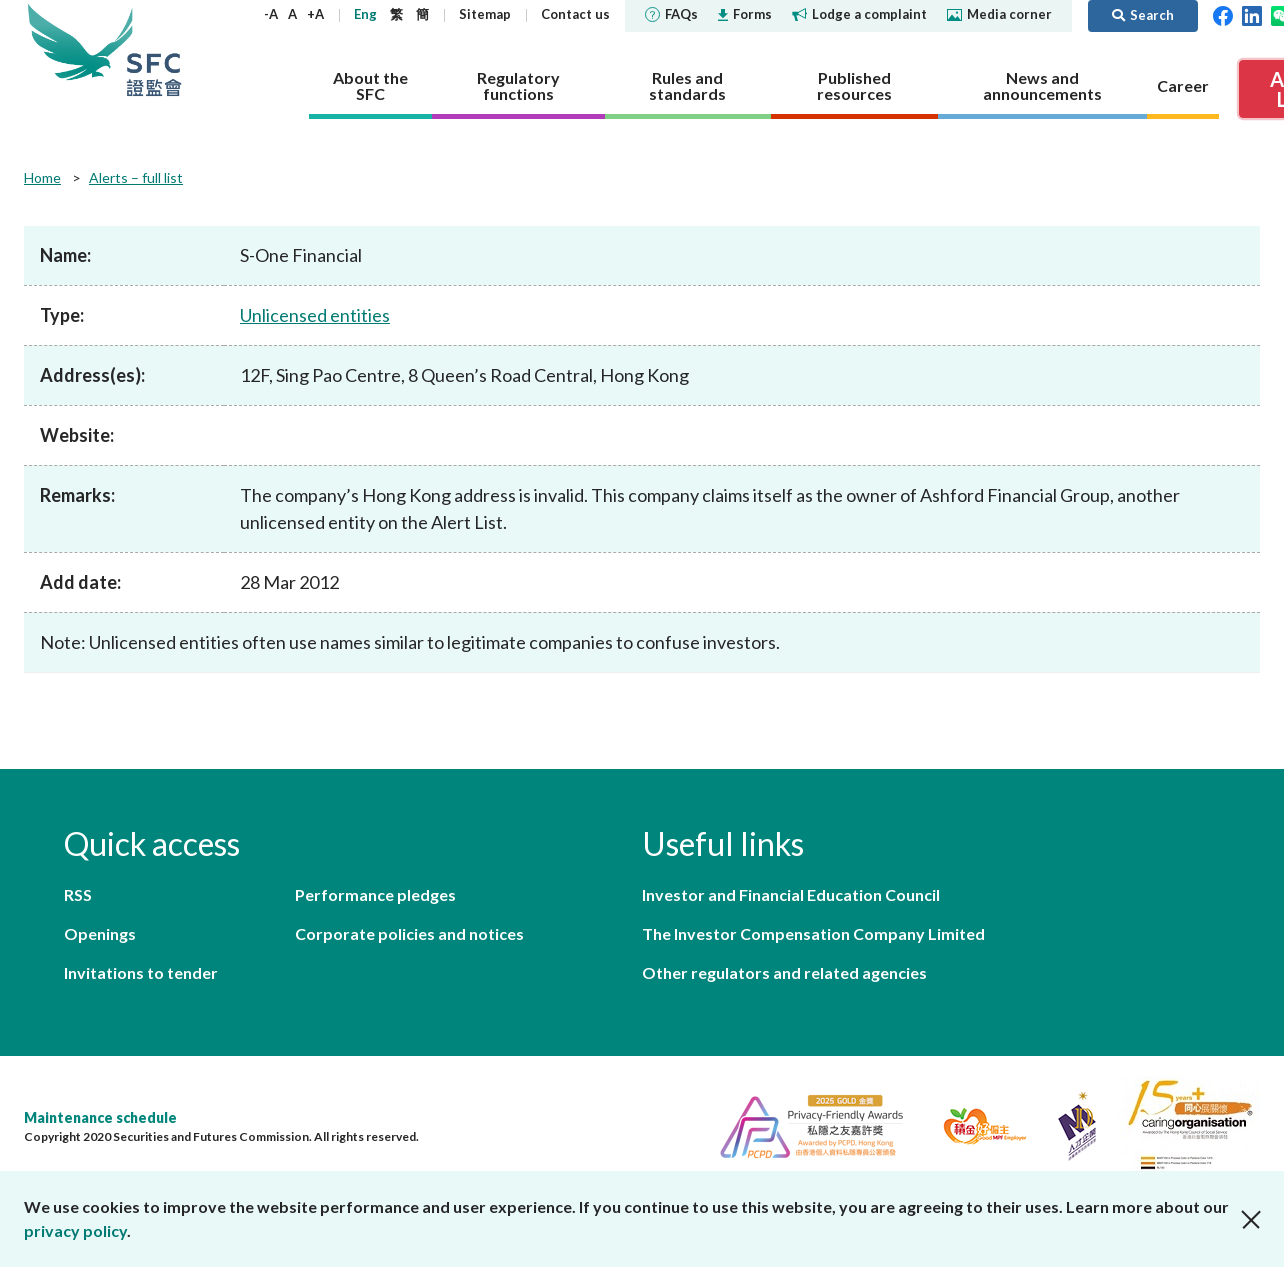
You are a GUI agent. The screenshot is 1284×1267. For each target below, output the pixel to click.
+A (315, 14)
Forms (745, 14)
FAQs (671, 14)
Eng (365, 14)
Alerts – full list (136, 177)
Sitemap (485, 14)
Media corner (999, 14)
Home (42, 177)
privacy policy (75, 1230)
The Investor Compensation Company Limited (813, 933)
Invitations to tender (141, 972)
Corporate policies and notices (409, 933)
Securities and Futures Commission (154, 49)
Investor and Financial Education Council (791, 894)
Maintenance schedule (100, 1117)
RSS (78, 894)
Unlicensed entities (315, 315)
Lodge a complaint (859, 14)
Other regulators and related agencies (784, 972)
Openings (100, 933)
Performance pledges (375, 894)
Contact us (575, 14)
